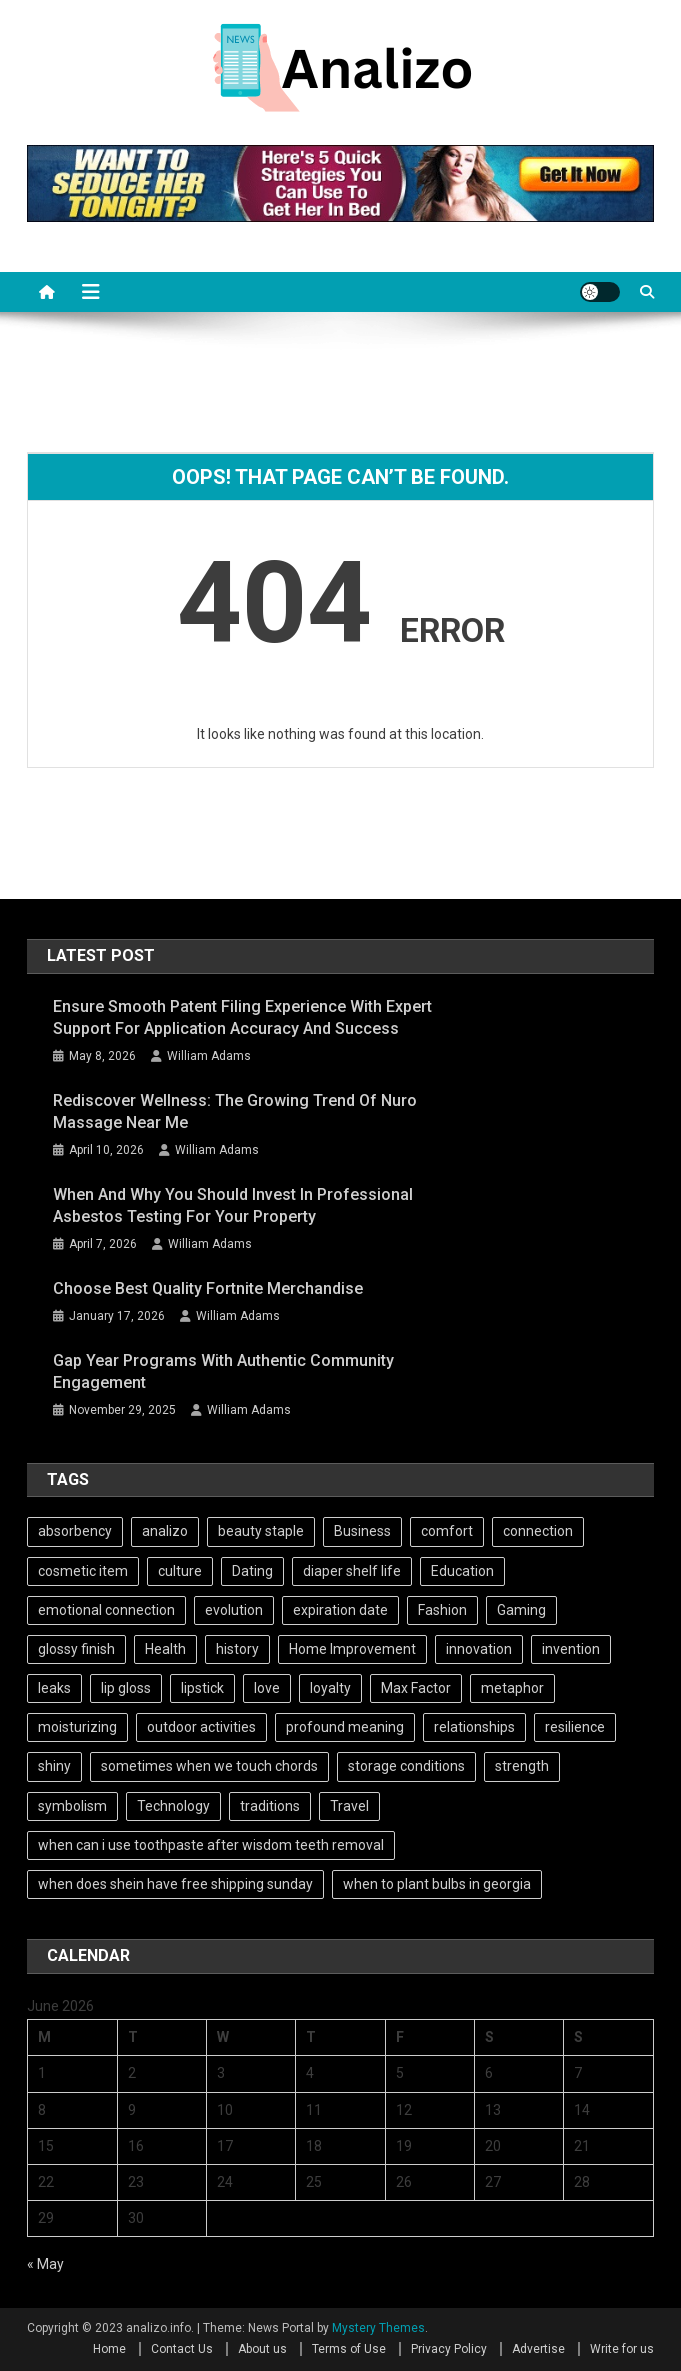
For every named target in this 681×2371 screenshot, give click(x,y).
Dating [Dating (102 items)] (252, 1571)
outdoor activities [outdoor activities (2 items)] (201, 1727)
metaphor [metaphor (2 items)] (512, 1688)
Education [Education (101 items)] (462, 1571)
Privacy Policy (449, 2349)
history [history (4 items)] (237, 1649)
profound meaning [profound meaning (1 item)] (345, 1727)
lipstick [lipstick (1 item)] (202, 1688)
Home (109, 2349)
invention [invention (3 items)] (571, 1649)
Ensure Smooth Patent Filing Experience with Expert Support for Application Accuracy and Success (242, 1017)
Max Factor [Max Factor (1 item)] (416, 1688)
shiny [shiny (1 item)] (54, 1766)
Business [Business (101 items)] (362, 1531)
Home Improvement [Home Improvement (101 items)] (352, 1649)
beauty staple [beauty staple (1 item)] (261, 1531)
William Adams (209, 1056)
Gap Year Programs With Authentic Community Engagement (223, 1371)
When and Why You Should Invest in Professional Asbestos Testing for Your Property (233, 1205)
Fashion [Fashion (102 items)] (442, 1610)
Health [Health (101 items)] (165, 1649)
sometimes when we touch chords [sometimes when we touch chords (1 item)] (209, 1766)
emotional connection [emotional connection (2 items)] (106, 1610)
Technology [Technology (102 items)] (173, 1806)
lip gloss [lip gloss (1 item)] (126, 1688)
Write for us (622, 2349)
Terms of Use (349, 2349)
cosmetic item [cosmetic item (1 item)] (83, 1571)
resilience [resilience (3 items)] (575, 1727)
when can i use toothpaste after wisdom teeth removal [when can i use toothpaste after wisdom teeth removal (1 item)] (211, 1845)
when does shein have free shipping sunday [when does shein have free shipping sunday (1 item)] (175, 1884)
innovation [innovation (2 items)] (479, 1649)
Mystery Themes (378, 2328)
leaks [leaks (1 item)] (54, 1688)
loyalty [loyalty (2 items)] (330, 1688)
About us (262, 2349)
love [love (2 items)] (267, 1688)
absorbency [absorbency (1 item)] (75, 1531)
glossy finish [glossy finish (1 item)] (76, 1649)
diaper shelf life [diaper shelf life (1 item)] (352, 1571)
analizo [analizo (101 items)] (165, 1531)
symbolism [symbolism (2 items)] (72, 1806)
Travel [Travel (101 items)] (349, 1806)
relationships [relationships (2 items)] (474, 1727)
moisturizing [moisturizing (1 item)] (77, 1727)
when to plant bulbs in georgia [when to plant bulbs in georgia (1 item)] (437, 1884)
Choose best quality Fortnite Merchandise (208, 1288)
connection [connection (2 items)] (538, 1531)
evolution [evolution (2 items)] (234, 1610)
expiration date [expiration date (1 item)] (340, 1610)
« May (45, 2264)
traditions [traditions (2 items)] (270, 1806)
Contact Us (182, 2349)
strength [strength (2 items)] (522, 1766)
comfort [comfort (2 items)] (447, 1531)
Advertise (538, 2349)
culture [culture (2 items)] (180, 1571)
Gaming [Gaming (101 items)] (521, 1610)
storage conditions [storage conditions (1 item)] (406, 1766)
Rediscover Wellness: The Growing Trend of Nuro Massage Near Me (235, 1111)
